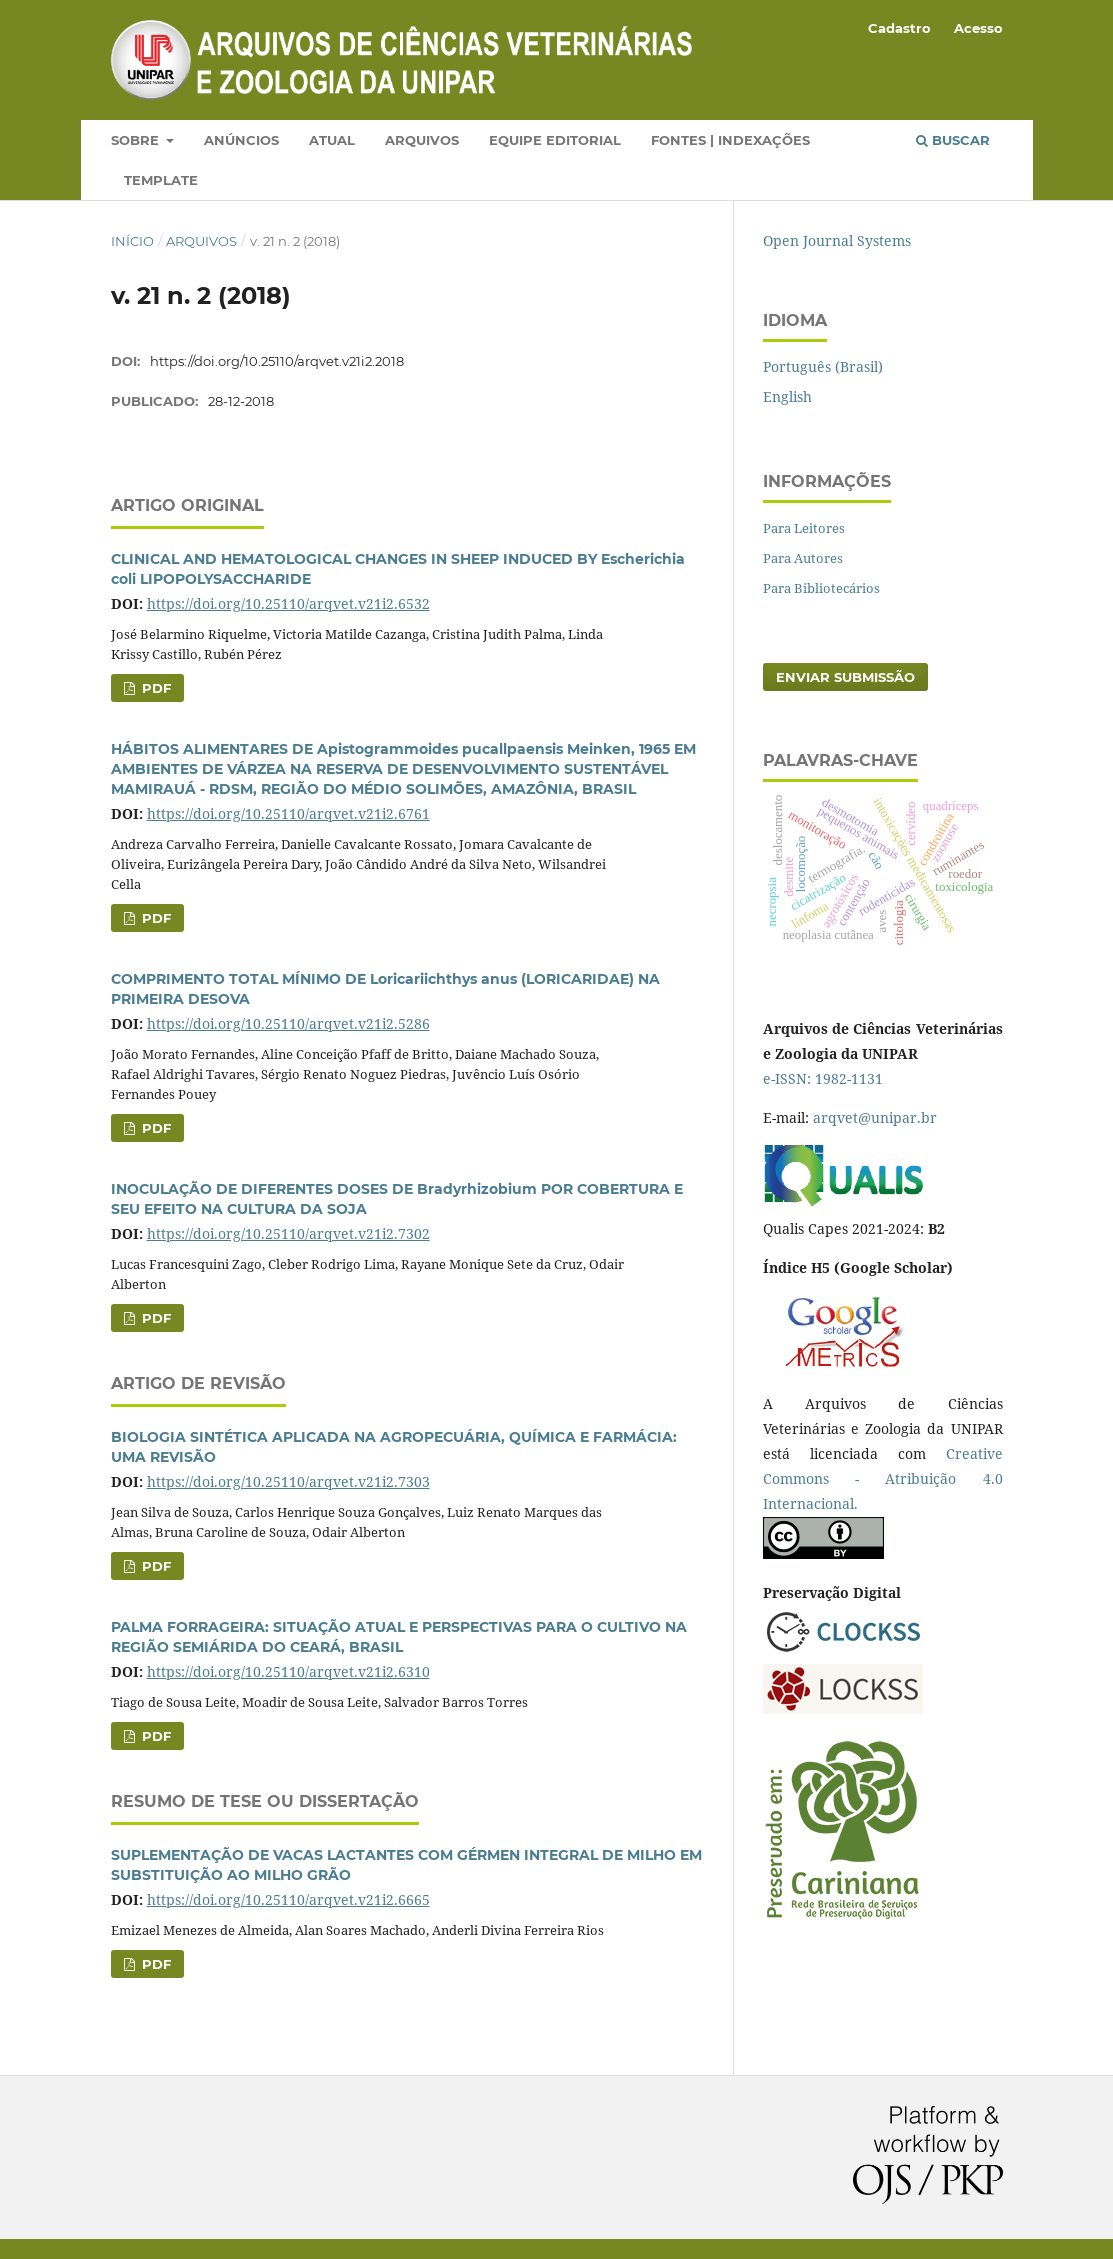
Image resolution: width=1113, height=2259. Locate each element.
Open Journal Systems (837, 240)
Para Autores (803, 558)
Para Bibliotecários (821, 588)
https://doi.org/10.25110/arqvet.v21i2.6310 (288, 1671)
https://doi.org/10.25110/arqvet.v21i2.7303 (288, 1481)
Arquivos (422, 140)
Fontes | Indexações (730, 140)
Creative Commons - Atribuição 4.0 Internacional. (883, 1478)
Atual (332, 140)
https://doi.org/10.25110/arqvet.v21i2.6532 (288, 603)
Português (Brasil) (823, 366)
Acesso (978, 28)
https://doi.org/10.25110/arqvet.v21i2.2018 (277, 361)
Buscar (953, 140)
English (787, 396)
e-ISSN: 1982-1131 (823, 1078)
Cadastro (899, 28)
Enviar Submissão (845, 677)
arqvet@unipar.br (875, 1117)
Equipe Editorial (555, 140)
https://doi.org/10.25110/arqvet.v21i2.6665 (288, 1899)
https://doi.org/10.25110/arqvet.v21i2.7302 (288, 1233)
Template (161, 180)
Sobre (137, 140)
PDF (154, 688)
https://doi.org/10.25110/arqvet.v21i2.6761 (288, 813)
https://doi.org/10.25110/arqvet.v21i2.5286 (288, 1023)
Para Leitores (804, 528)
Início (132, 241)
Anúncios (241, 140)
